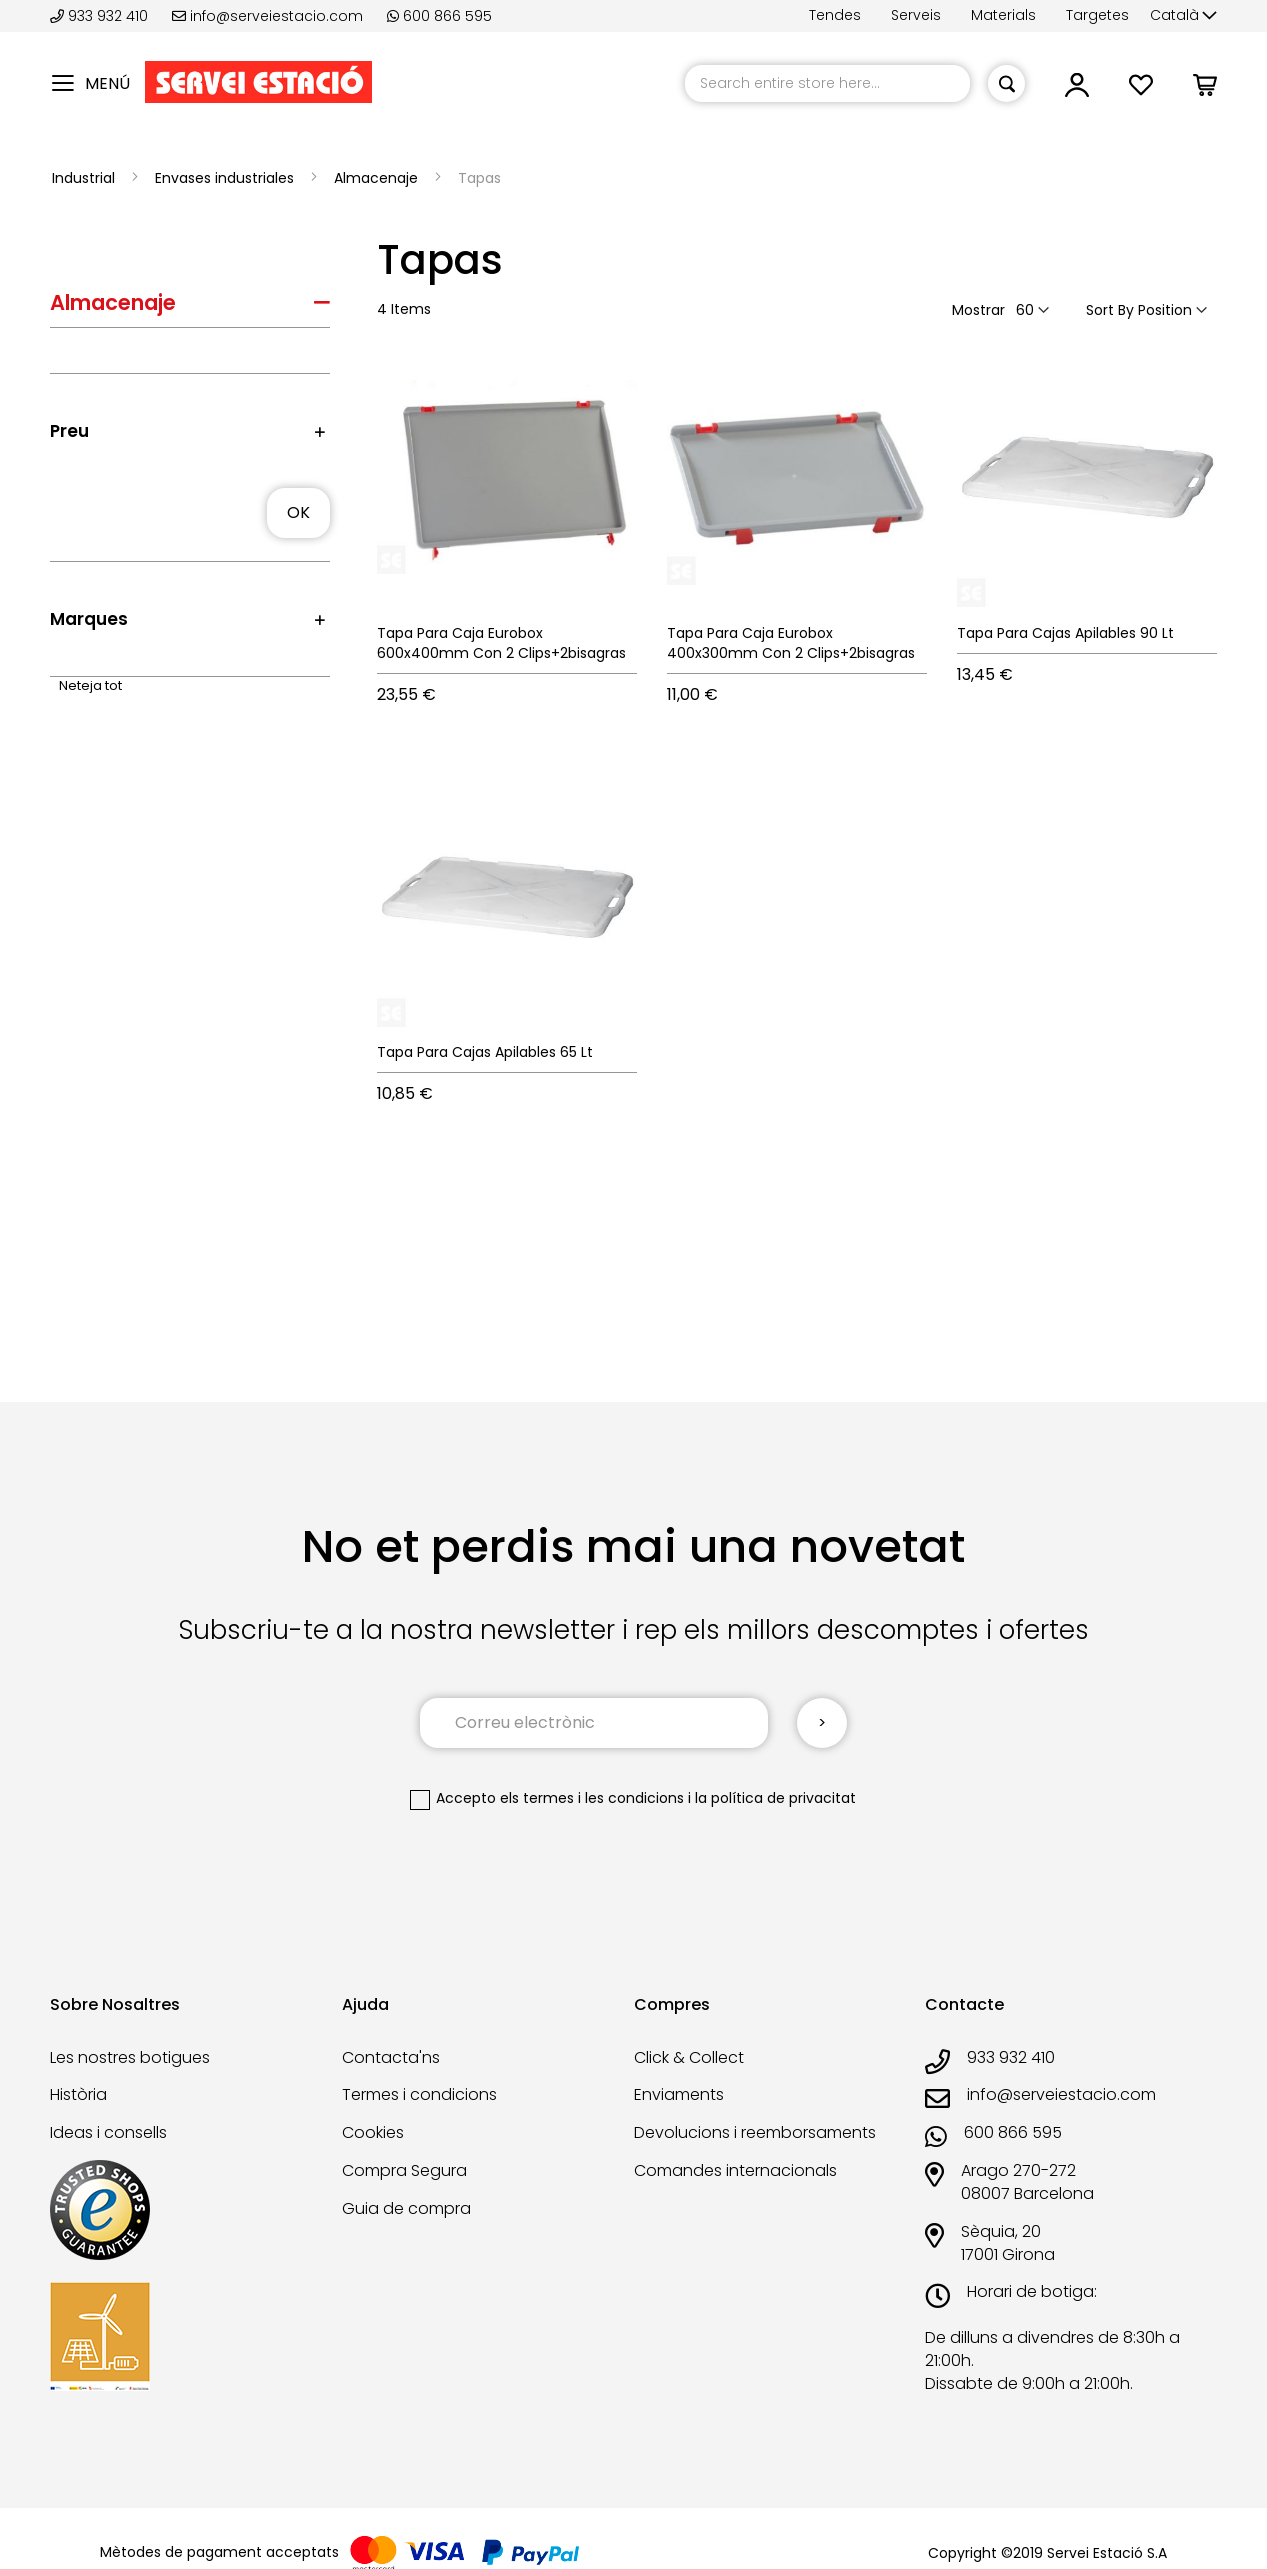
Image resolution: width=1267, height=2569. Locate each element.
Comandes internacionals (735, 2170)
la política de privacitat (775, 1798)
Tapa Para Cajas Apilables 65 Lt (485, 1052)
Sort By (1110, 310)
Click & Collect (689, 2057)
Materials (1003, 15)
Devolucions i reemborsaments (755, 2132)
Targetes (1097, 15)
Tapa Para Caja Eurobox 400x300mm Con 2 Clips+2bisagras (791, 643)
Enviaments (679, 2094)
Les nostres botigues (130, 2057)
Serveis (916, 15)
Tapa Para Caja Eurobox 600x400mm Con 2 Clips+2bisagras (501, 643)
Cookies (373, 2132)
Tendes (835, 15)
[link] (1077, 90)
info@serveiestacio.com (267, 16)
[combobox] (827, 83)
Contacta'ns (391, 2057)
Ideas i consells (108, 2132)
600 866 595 (439, 16)
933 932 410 (101, 16)
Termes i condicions (419, 2094)
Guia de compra (406, 2208)
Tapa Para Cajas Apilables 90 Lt (1065, 633)
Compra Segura (404, 2170)
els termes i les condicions (592, 1798)
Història (78, 2094)
